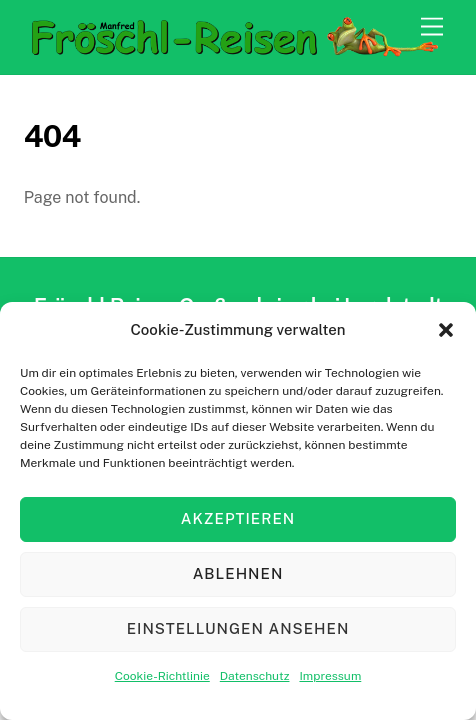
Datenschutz (255, 676)
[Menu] (432, 27)
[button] (446, 330)
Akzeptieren (238, 518)
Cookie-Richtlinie (162, 676)
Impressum (330, 676)
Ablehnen (238, 573)
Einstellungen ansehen (238, 628)
